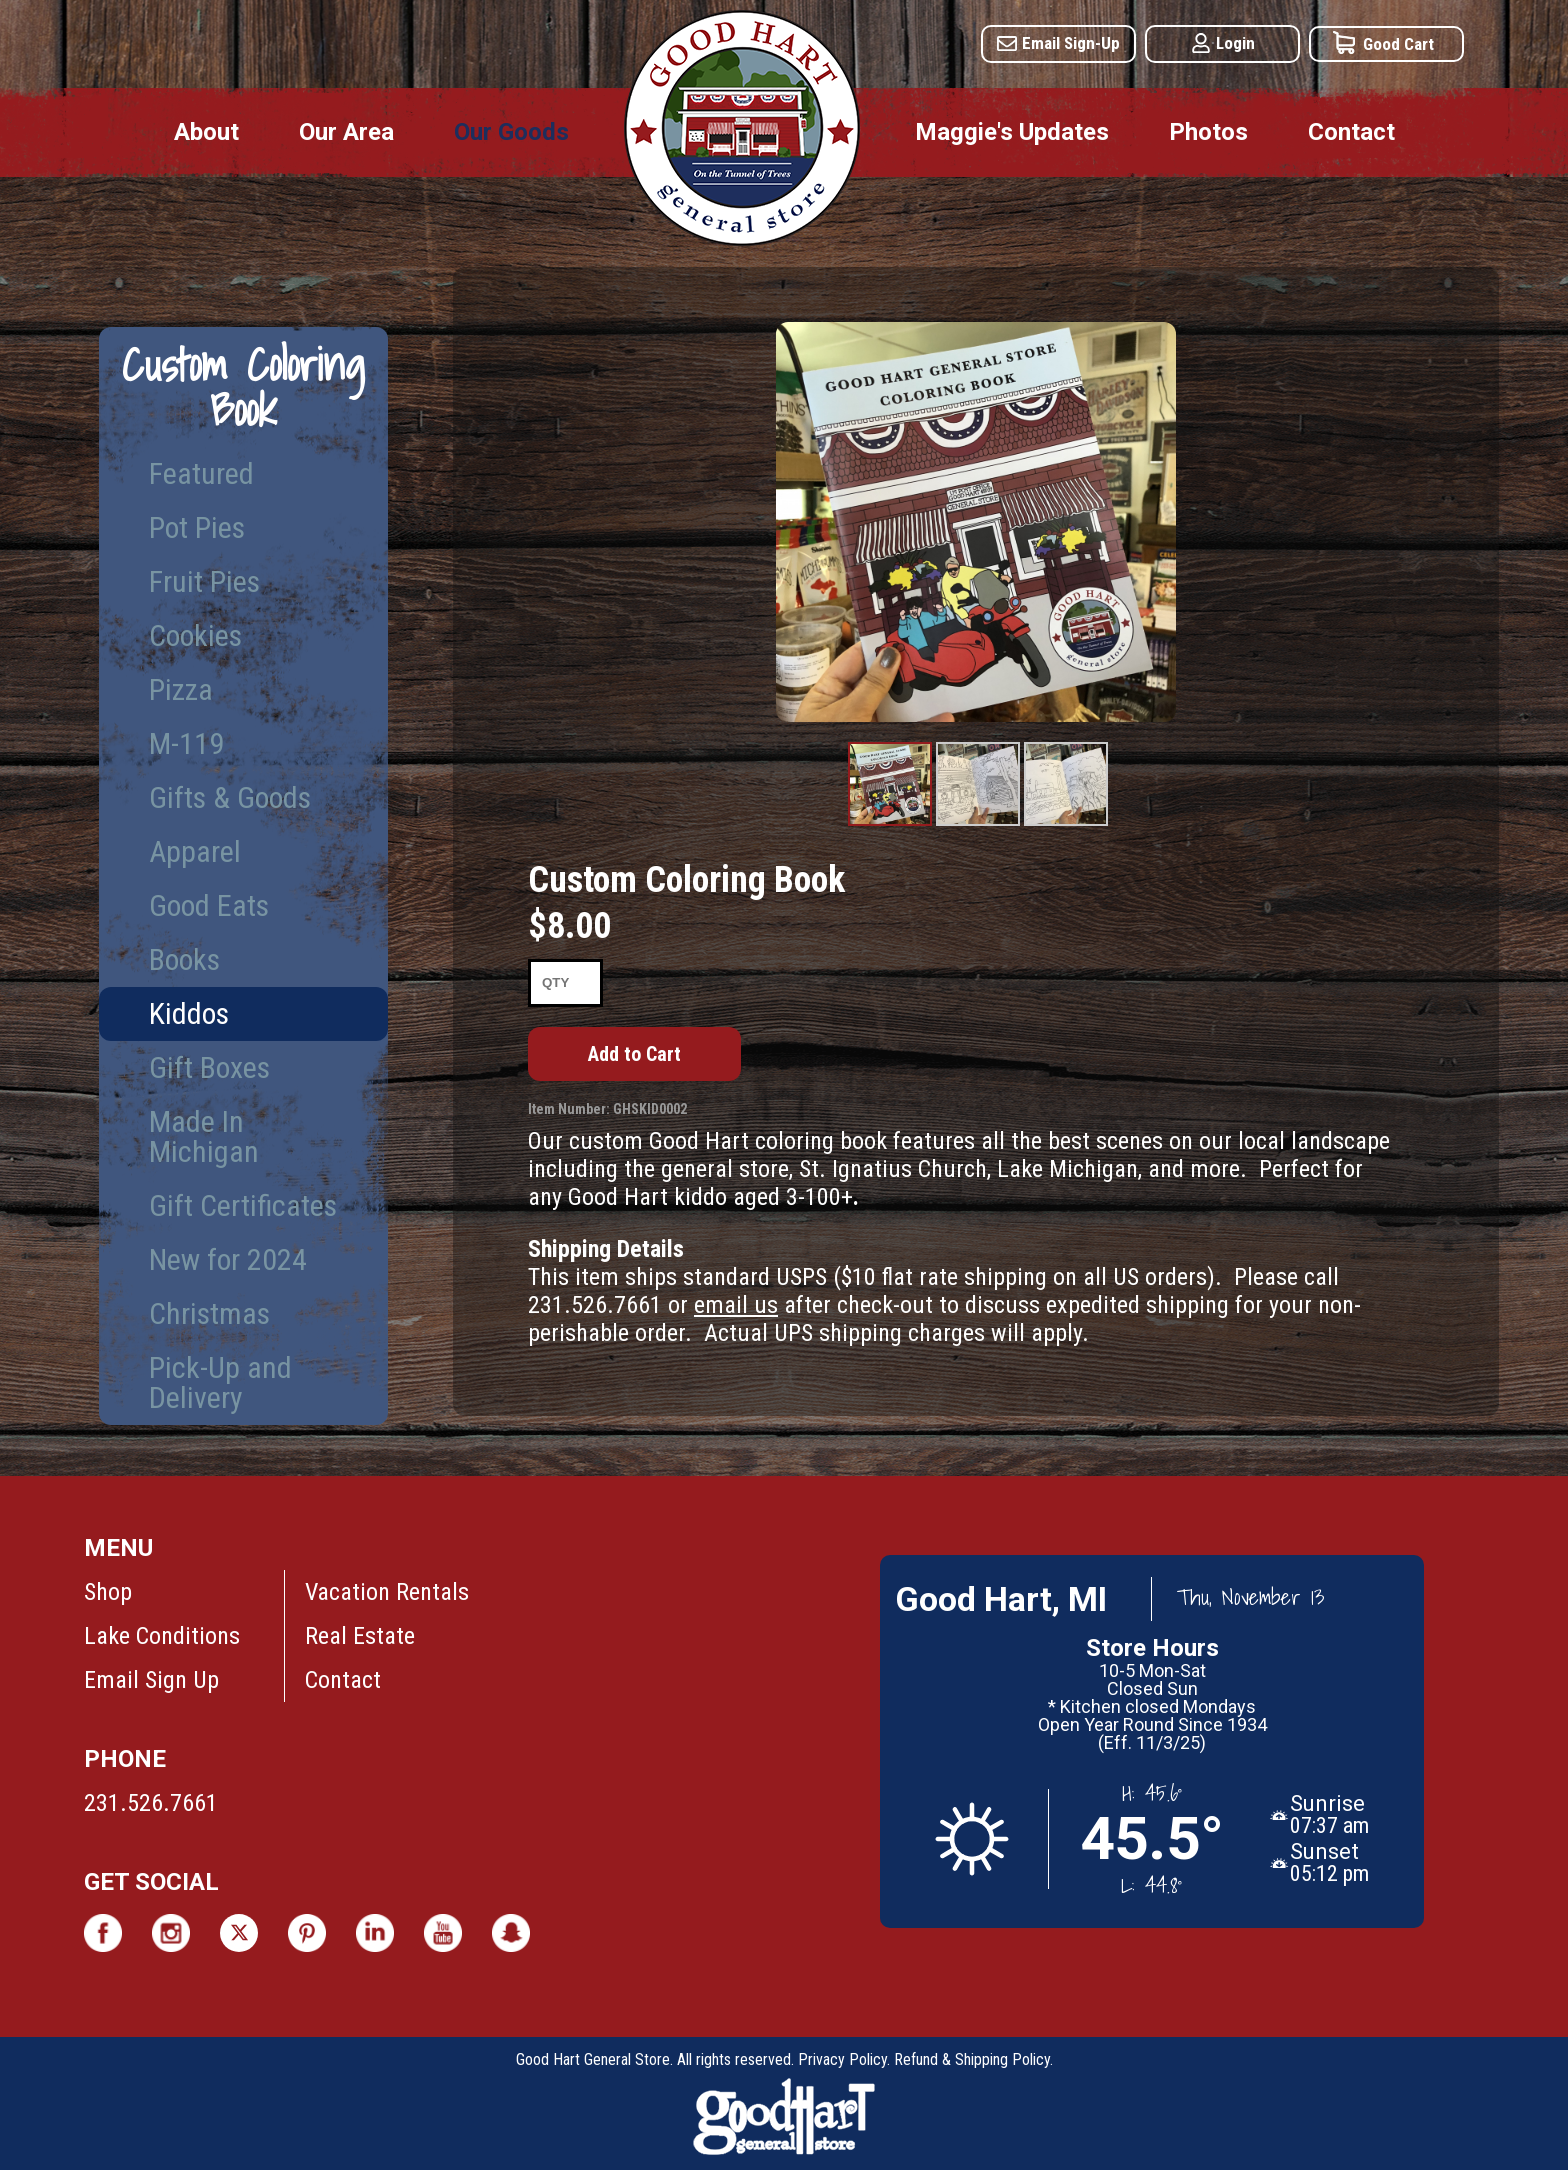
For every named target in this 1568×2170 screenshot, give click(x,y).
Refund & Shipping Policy (972, 2059)
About (206, 132)
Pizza (181, 689)
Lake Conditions (162, 1636)
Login (1235, 43)
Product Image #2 (978, 825)
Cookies (195, 635)
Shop (108, 1592)
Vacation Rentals (387, 1592)
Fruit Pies (204, 581)
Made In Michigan (204, 1136)
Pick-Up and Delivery (220, 1382)
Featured (201, 473)
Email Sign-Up (1071, 43)
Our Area (346, 132)
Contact (1351, 132)
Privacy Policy (842, 2059)
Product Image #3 (1066, 825)
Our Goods (511, 132)
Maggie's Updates (1012, 132)
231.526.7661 (151, 1803)
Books (184, 959)
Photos (1208, 132)
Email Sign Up (151, 1680)
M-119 (186, 743)
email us (736, 1305)
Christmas (209, 1313)
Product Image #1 (890, 825)
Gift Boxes (209, 1067)
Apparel (195, 851)
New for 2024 (228, 1259)
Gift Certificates (243, 1205)
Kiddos (189, 1013)
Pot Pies (197, 527)
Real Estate (360, 1636)
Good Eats (209, 905)
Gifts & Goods (230, 797)
